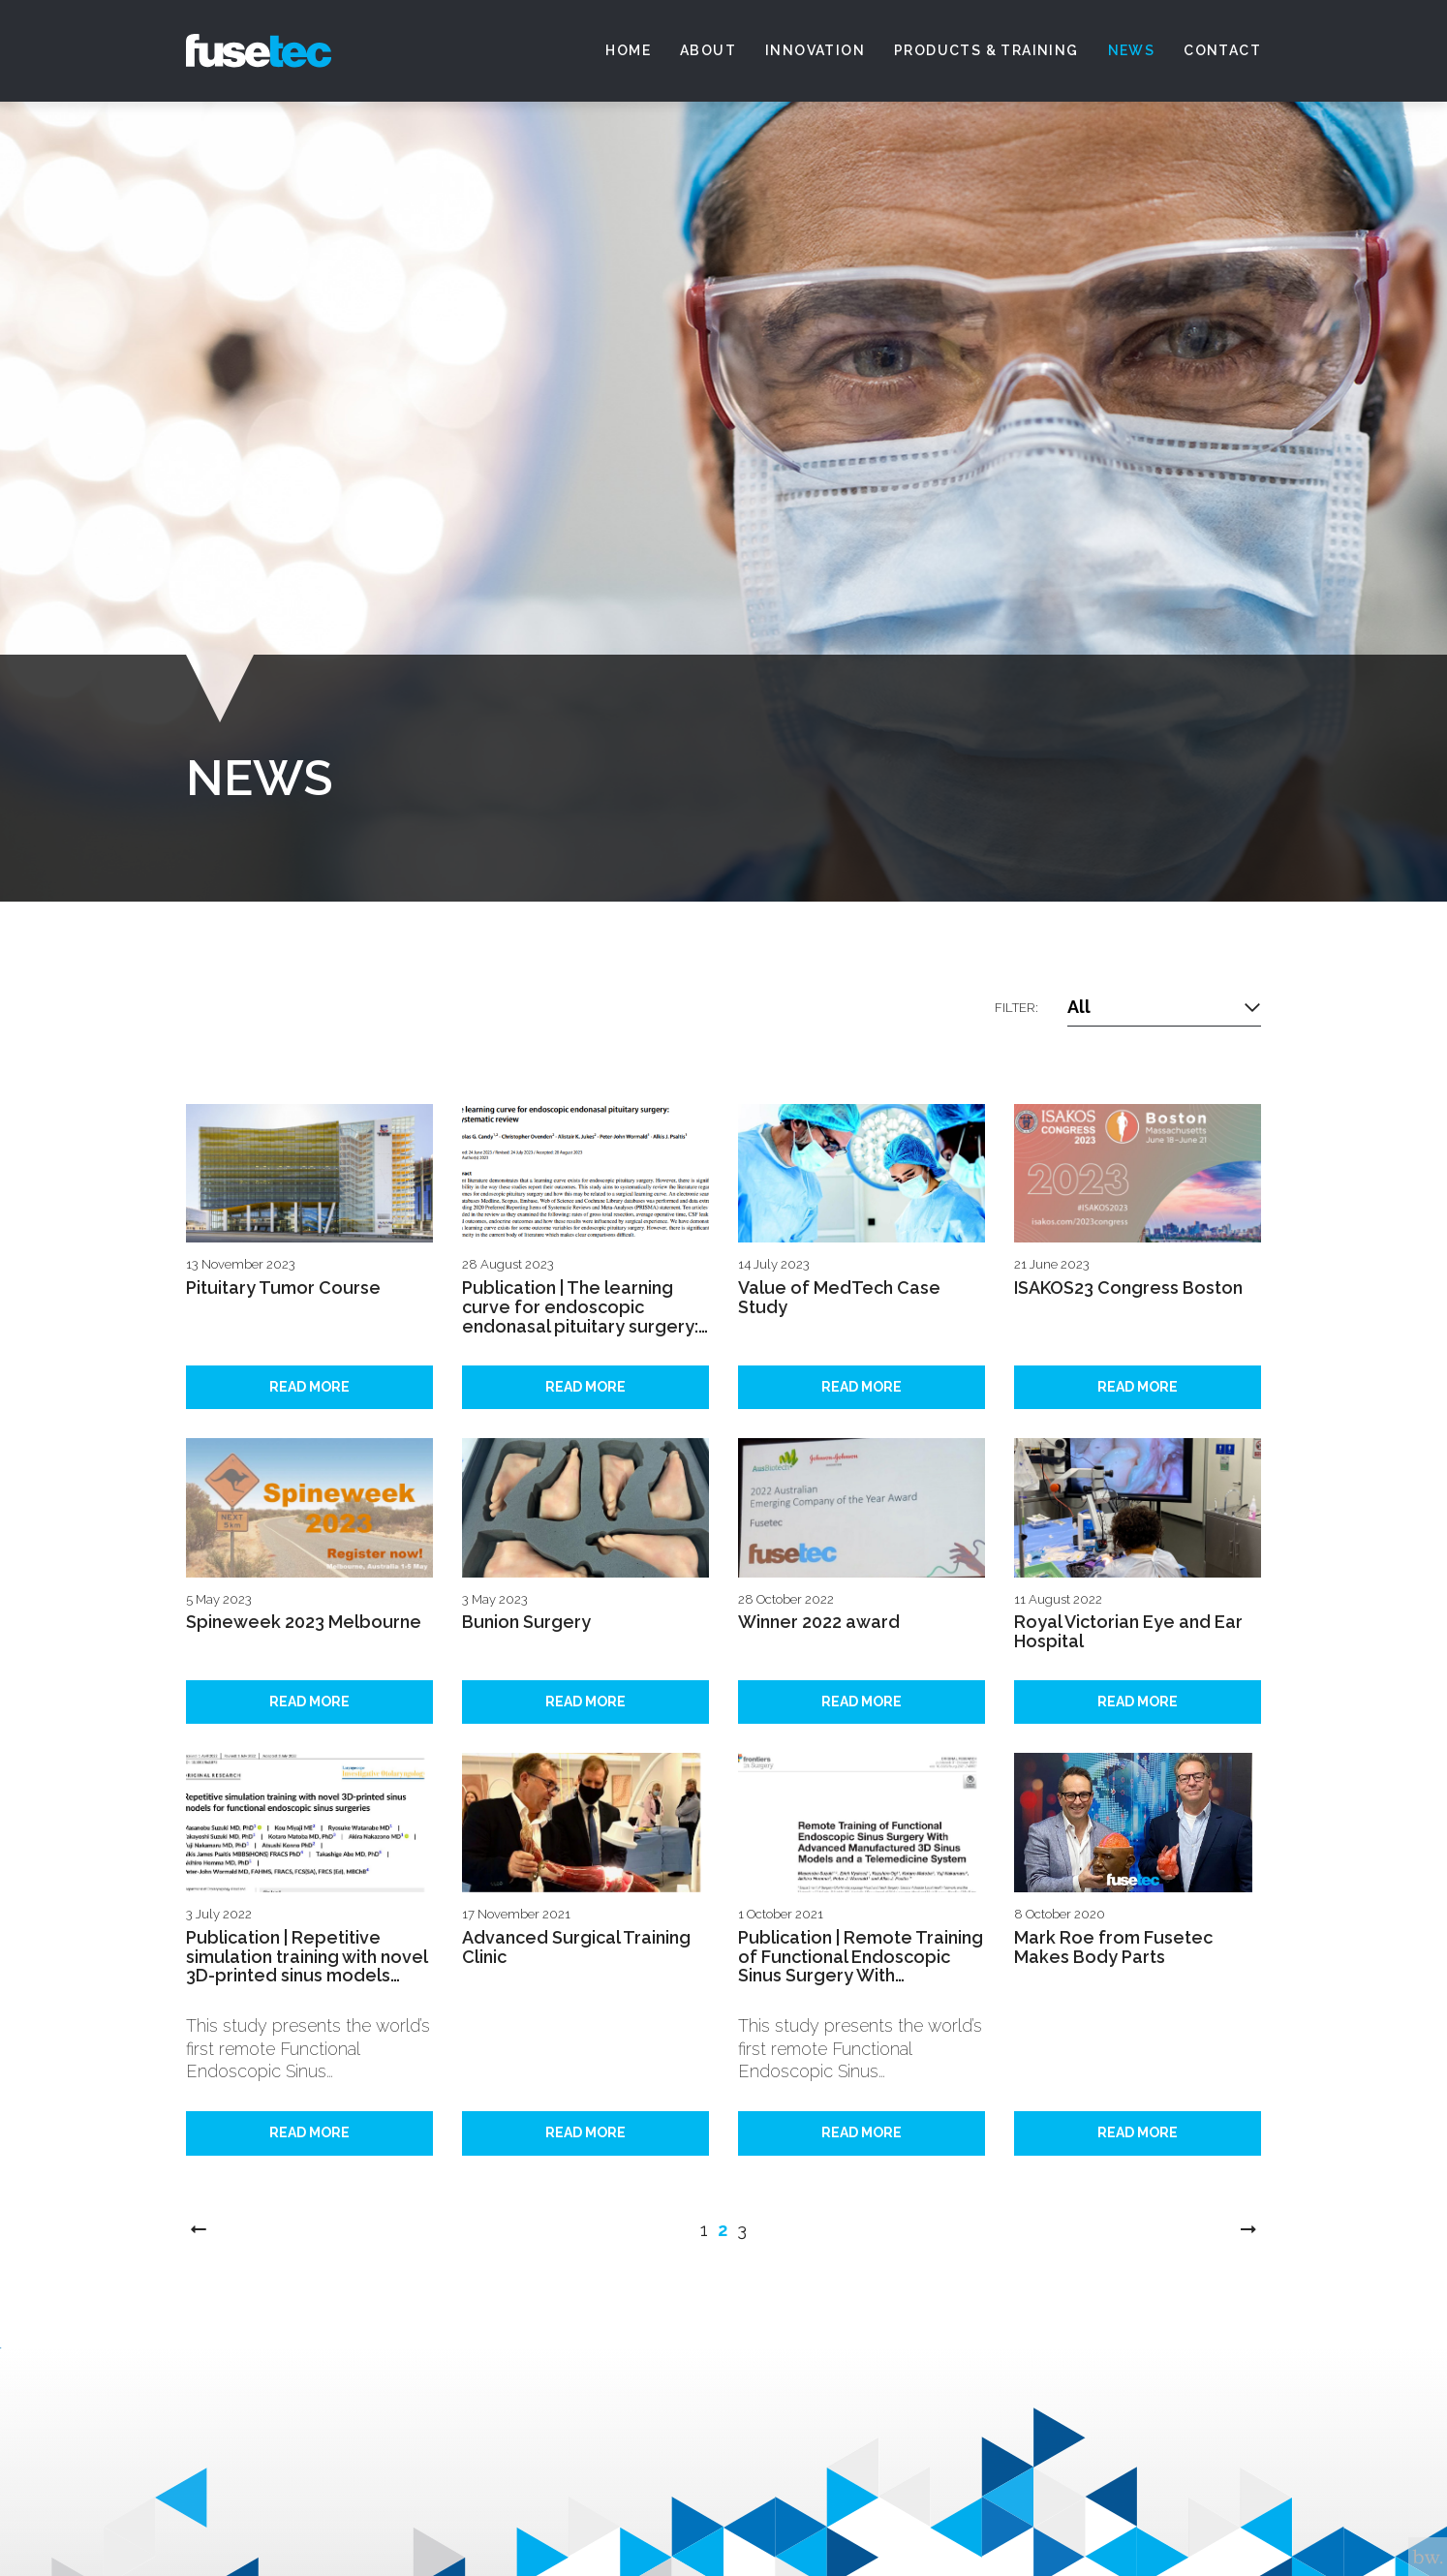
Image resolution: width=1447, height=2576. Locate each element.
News (1131, 50)
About (708, 50)
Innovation (815, 50)
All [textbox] (1079, 1007)
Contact (1222, 50)
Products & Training (986, 50)
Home (628, 50)
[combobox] (1164, 1008)
